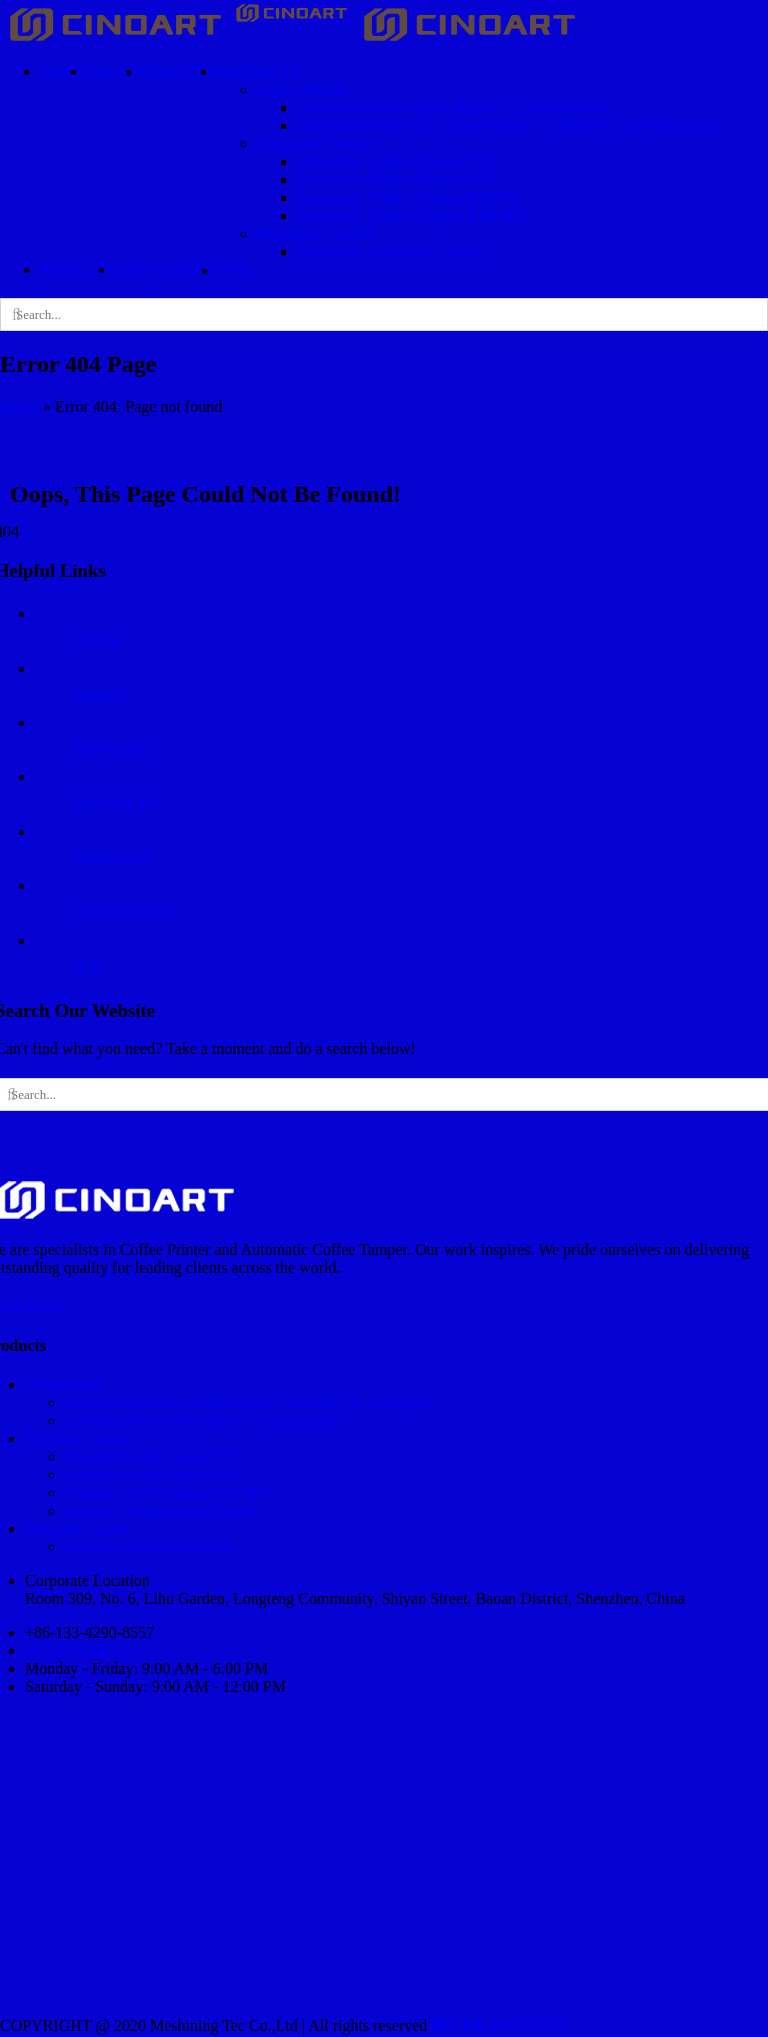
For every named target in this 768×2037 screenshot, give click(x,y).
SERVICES (110, 749)
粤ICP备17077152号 (499, 2025)
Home (19, 406)
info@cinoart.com (83, 1650)
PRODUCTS (115, 804)
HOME (96, 640)
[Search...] (384, 314)
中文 (89, 967)
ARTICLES (110, 858)
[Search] (16, 314)
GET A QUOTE (124, 912)
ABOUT (100, 695)
